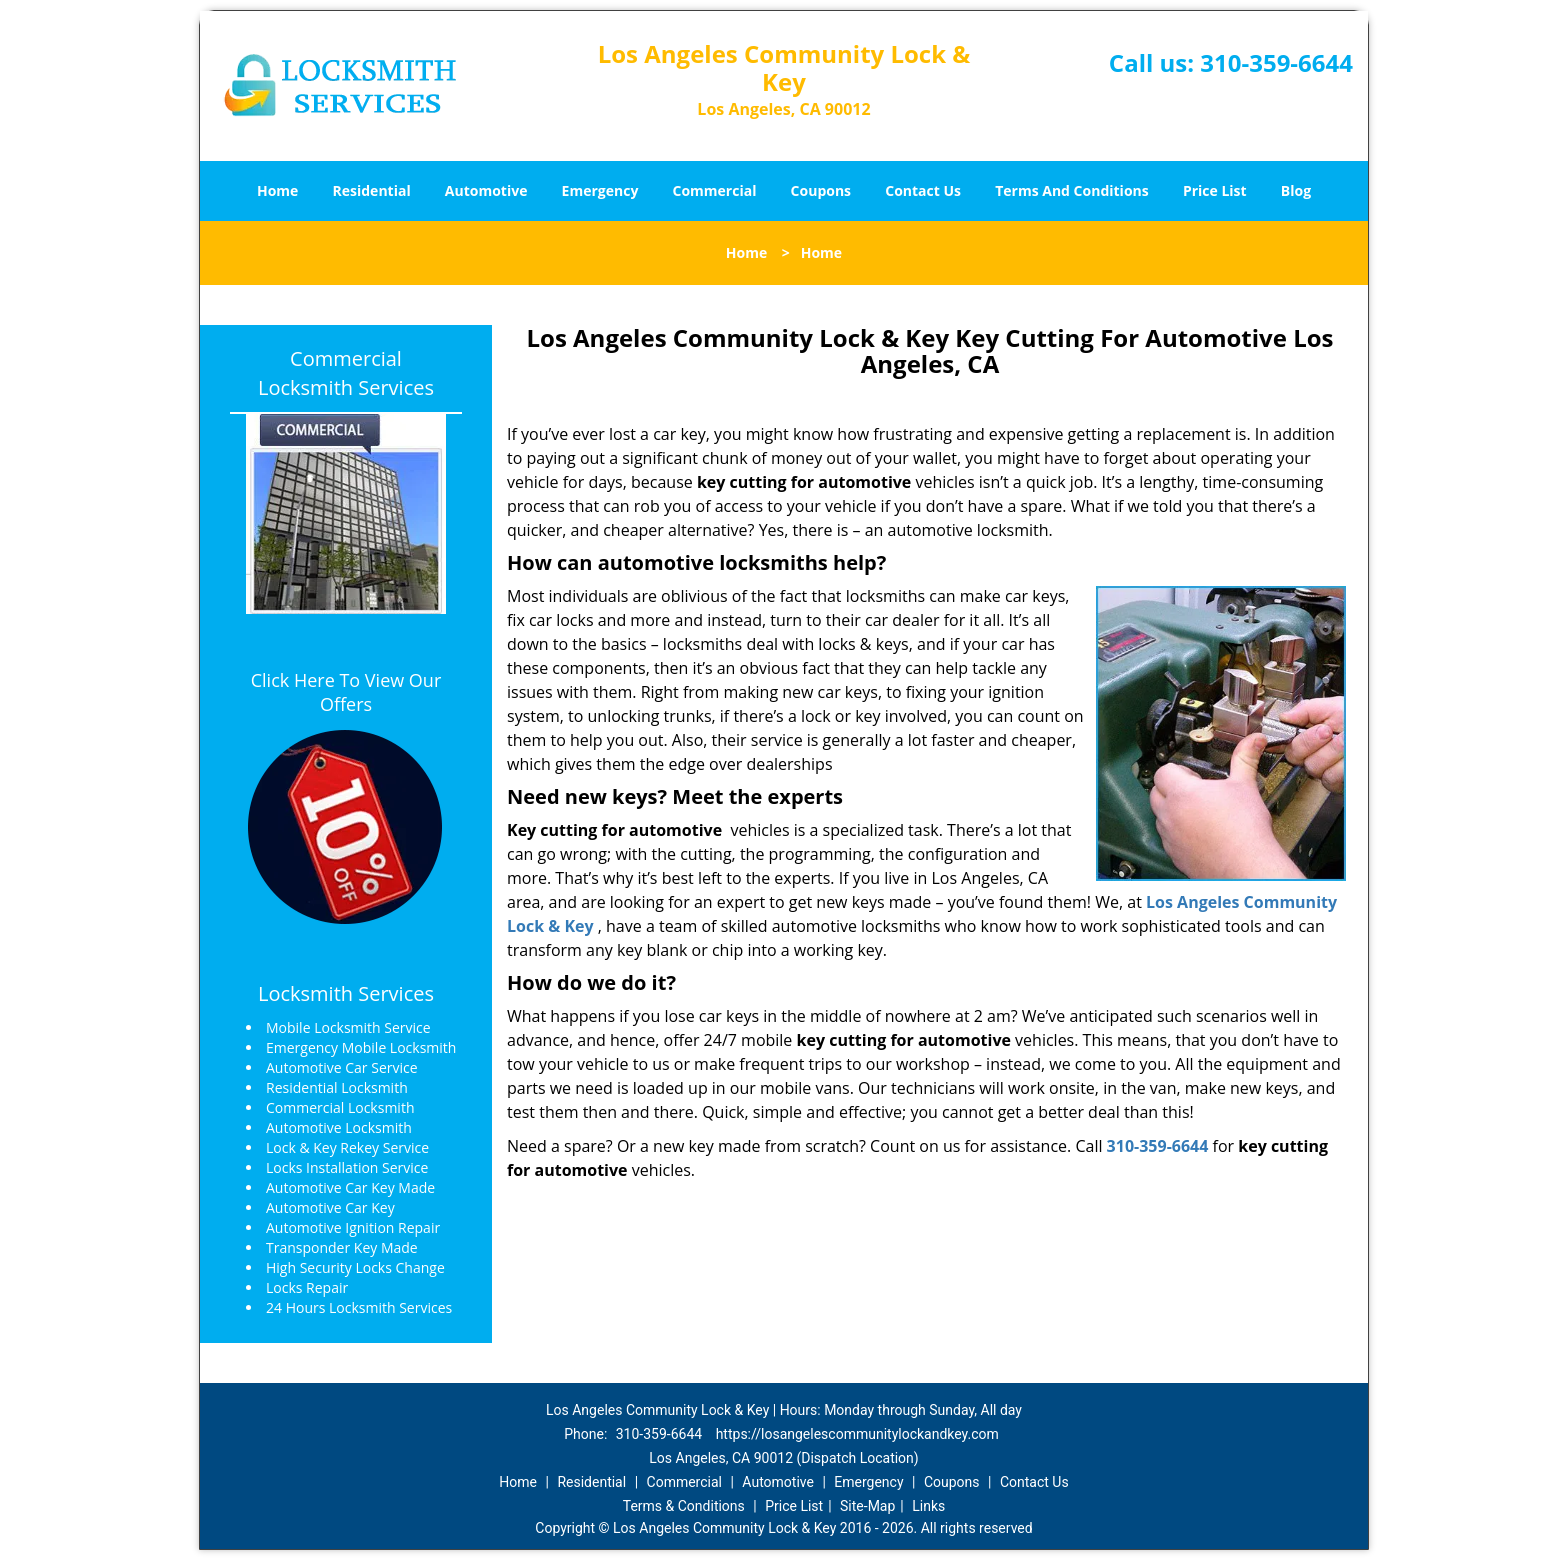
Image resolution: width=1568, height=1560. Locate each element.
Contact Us (923, 190)
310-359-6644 (1276, 62)
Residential (372, 190)
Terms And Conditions (1072, 190)
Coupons (821, 190)
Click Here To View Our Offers (346, 692)
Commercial (715, 190)
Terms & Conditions (684, 1506)
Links (928, 1506)
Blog (1296, 190)
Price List (1215, 190)
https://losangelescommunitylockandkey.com (857, 1434)
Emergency (600, 190)
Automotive (486, 190)
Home (277, 190)
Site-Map (867, 1506)
